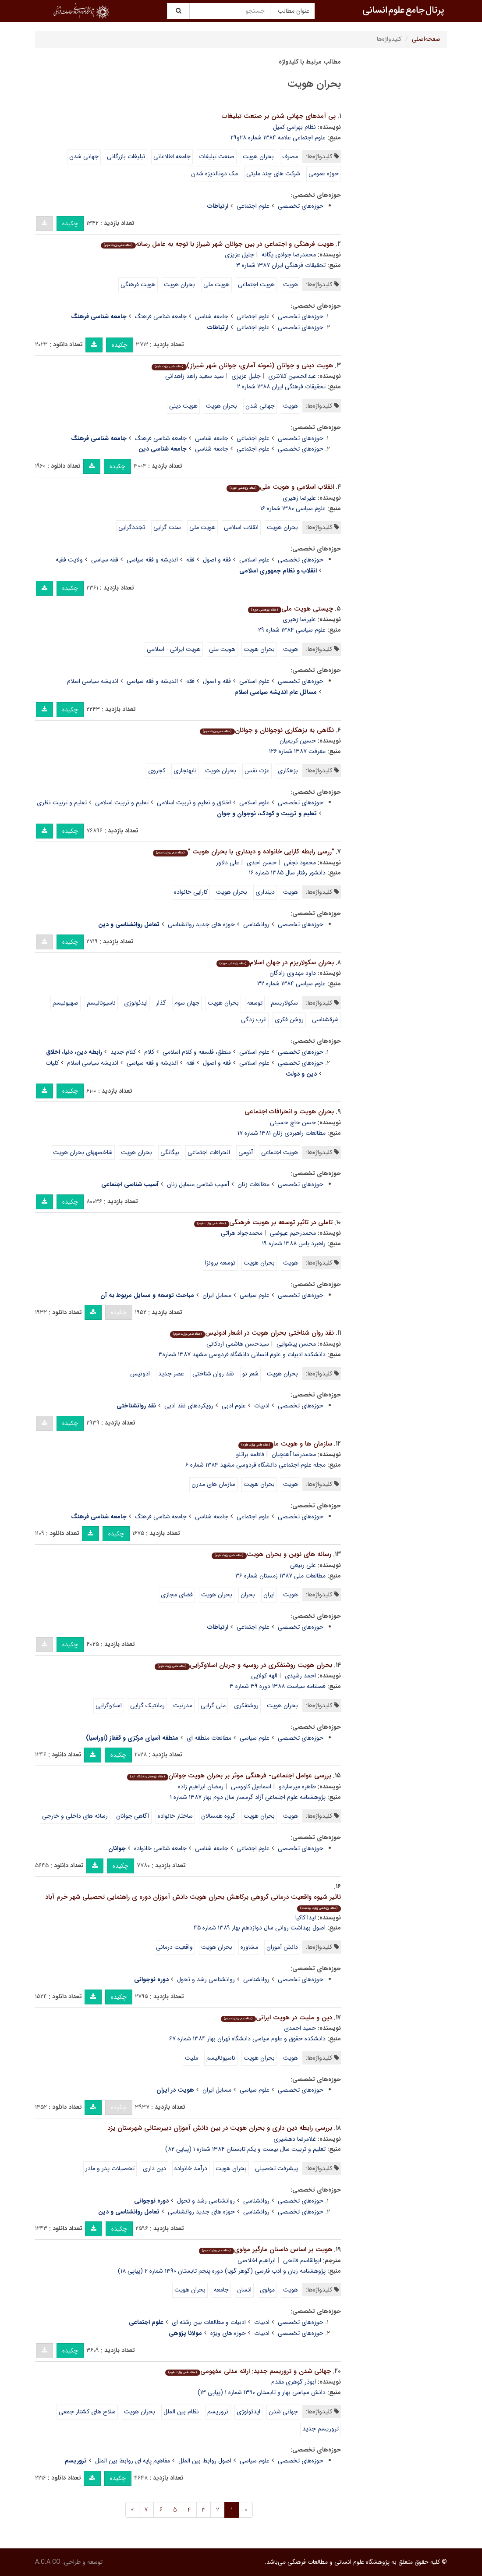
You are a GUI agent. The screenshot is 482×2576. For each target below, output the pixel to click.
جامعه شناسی (211, 316)
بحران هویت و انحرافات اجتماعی (289, 1111)
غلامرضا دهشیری (294, 2139)
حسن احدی (261, 862)
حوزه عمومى (323, 173)
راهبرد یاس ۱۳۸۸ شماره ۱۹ (294, 1243)
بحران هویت (258, 156)
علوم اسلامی (254, 560)
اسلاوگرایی (109, 1705)
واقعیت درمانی (174, 1947)
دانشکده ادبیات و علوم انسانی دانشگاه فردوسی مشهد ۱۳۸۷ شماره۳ (242, 1354)
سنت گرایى (167, 527)
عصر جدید (171, 1374)
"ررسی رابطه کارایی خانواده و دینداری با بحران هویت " (243, 851)
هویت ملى (202, 527)
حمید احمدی (300, 2028)
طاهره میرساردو (297, 1786)
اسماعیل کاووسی (251, 1786)
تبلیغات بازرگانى (126, 156)
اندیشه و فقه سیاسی (152, 560)
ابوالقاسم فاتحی (302, 2260)
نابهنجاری (185, 770)
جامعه (221, 2290)
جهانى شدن (84, 156)
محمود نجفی (300, 862)
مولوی (267, 2290)
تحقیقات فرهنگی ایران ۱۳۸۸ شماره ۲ (281, 386)
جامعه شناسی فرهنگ (161, 316)
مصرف (290, 156)
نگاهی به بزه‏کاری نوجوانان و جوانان (266, 730)
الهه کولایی (264, 1676)
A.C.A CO (47, 2562)
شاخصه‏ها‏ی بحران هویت (83, 1152)
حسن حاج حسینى (293, 1122)
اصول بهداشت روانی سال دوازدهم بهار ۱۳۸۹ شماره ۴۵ (260, 1928)
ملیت (191, 2058)
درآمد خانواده (190, 2168)
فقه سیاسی (104, 560)
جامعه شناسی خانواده (160, 1848)
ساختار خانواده (175, 1816)
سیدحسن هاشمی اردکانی (237, 1344)
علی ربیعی (303, 1565)
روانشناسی (256, 924)
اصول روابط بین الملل (204, 2461)
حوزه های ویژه (228, 2333)
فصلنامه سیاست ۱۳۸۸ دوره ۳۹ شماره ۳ (278, 1686)
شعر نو (250, 1374)
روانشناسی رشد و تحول (206, 1979)
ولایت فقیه (69, 560)
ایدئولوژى (136, 1003)
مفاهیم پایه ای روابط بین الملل (132, 2461)
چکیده (70, 223)
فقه (190, 560)
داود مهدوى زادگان (292, 973)
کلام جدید (123, 1052)
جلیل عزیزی (239, 254)
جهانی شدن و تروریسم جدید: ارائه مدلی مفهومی (247, 2371)
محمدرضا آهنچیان (294, 1454)
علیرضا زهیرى (299, 498)
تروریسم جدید (320, 2429)
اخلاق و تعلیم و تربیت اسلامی (194, 802)
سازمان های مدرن (213, 1484)
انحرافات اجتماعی (209, 1152)
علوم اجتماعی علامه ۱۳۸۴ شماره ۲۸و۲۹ (278, 137)
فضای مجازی (177, 1594)
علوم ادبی (234, 1406)
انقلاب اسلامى (241, 527)
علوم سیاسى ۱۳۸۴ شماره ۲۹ (292, 630)
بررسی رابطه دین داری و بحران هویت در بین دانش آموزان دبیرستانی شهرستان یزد (219, 2128)
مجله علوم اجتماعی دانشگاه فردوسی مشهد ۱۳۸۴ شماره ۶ (255, 1465)
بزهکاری (288, 770)
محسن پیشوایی (296, 1344)
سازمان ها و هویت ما (285, 1444)
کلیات (52, 1063)
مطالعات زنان (253, 1184)
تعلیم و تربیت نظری (62, 802)
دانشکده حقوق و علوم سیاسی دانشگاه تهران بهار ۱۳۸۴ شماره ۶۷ (247, 2038)
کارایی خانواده (191, 892)
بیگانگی (169, 1152)
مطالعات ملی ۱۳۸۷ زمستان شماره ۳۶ (280, 1576)
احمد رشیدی (300, 1676)
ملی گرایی (213, 1705)
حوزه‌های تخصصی (300, 206)
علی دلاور (227, 862)
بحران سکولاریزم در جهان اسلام (274, 962)
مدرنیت (182, 1705)
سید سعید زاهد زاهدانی (194, 376)
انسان (244, 2290)
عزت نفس (257, 770)
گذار (161, 1003)
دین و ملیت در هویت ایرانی (276, 2017)
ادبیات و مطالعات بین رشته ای (209, 2322)
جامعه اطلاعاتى (172, 156)
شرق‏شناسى (325, 1019)
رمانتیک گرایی (147, 1705)
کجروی (156, 770)
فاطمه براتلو (250, 1454)
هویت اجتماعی (256, 284)
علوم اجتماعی (253, 206)
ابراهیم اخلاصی (256, 2260)
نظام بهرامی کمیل (294, 127)
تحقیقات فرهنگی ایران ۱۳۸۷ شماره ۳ (281, 265)
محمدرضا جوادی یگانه (289, 254)
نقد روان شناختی (213, 1374)
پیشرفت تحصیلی (276, 2168)
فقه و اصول (217, 560)
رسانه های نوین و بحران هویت (271, 1554)
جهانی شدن (260, 406)
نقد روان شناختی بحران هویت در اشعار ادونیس (251, 1333)
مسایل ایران (216, 1295)
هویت (290, 284)
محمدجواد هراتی (241, 1233)
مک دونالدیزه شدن (214, 173)
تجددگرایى (131, 527)
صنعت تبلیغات (216, 156)
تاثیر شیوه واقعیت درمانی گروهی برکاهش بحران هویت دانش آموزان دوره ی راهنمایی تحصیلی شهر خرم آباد (193, 1902)
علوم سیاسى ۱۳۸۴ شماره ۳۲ (291, 983)
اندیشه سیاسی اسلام (92, 681)
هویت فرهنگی (138, 284)
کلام (149, 1052)
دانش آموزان (282, 1947)
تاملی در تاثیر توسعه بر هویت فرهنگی (263, 1222)
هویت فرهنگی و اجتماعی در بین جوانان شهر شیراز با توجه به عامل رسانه (217, 244)
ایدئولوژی (248, 2411)
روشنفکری (246, 1705)
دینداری (265, 892)
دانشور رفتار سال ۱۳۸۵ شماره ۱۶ (287, 873)
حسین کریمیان (298, 741)
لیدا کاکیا (305, 1917)
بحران (248, 1594)
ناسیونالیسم (101, 1003)
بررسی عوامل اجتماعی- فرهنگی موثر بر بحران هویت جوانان (229, 1775)
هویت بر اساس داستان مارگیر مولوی (265, 2249)
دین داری (154, 2168)
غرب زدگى (253, 1019)
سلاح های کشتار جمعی (87, 2411)
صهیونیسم (65, 1003)
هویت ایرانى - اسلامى (174, 649)
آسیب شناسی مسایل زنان (198, 1184)
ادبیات (261, 1406)
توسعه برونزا (220, 1263)
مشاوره (249, 1947)
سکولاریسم (284, 1003)
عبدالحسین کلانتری (292, 376)
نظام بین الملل (181, 2411)
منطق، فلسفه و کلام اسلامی (197, 1052)
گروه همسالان (218, 1816)
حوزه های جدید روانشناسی (201, 924)
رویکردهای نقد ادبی (188, 1406)
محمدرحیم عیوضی (293, 1233)
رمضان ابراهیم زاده (200, 1786)
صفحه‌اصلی (426, 39)
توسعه (254, 1003)
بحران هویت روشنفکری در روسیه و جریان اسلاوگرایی (243, 1665)
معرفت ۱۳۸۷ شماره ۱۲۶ (297, 751)
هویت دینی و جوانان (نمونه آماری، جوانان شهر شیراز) (242, 365)
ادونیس (140, 1374)
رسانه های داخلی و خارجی (75, 1816)
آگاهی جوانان (132, 1816)
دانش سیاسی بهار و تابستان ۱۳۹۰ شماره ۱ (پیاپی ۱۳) (262, 2392)
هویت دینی (183, 406)
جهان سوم (186, 1003)
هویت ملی (216, 284)
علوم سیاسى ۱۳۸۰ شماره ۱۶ (293, 508)
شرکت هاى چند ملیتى (273, 173)
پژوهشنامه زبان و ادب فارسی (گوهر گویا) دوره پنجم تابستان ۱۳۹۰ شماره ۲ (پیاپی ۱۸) (222, 2271)
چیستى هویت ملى (290, 609)
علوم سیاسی (254, 1295)
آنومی (245, 1152)
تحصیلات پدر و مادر (110, 2168)
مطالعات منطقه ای (209, 1738)
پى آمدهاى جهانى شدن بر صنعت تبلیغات (279, 116)
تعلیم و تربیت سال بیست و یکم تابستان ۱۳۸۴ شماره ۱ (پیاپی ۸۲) (245, 2149)
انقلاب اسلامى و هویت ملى (280, 487)
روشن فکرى (289, 1019)
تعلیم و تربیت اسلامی (122, 802)
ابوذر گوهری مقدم (293, 2382)
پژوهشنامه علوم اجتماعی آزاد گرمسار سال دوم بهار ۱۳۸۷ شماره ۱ (248, 1797)
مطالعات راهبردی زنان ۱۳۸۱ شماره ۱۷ (281, 1133)
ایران (269, 1594)
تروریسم (217, 2411)
